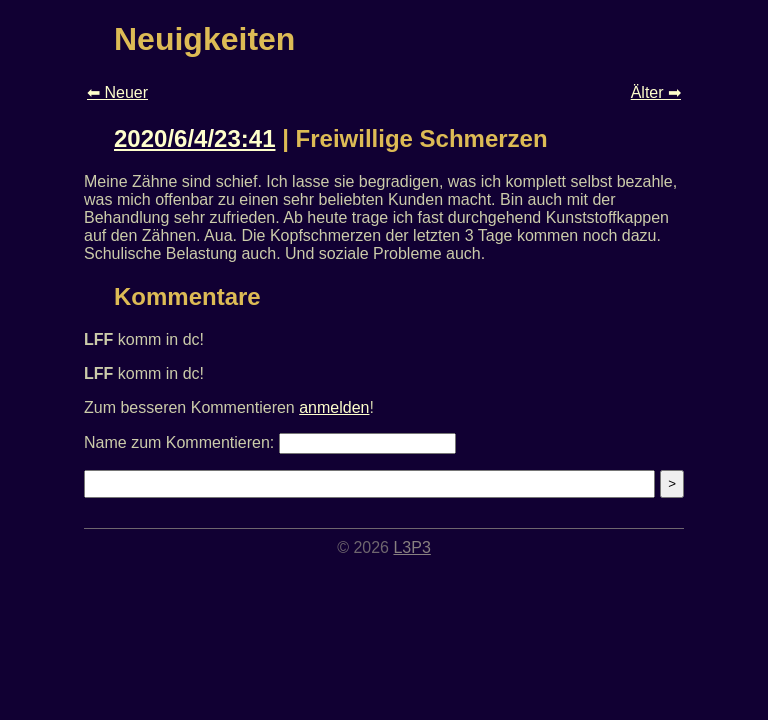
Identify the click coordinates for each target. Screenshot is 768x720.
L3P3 (411, 547)
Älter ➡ (656, 92)
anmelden (334, 407)
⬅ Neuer (117, 92)
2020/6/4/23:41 (194, 138)
